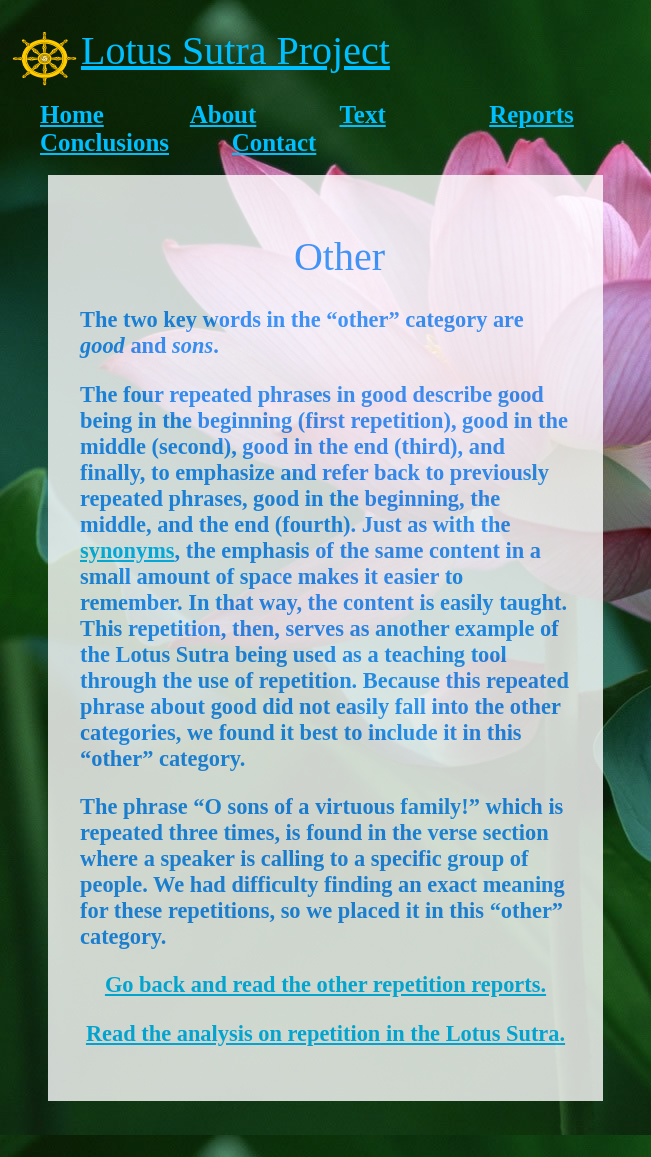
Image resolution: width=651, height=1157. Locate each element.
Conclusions (104, 142)
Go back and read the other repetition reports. (325, 984)
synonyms (127, 550)
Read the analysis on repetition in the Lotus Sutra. (325, 1033)
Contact (274, 142)
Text (363, 114)
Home (72, 114)
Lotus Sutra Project (235, 50)
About (223, 114)
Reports (531, 114)
